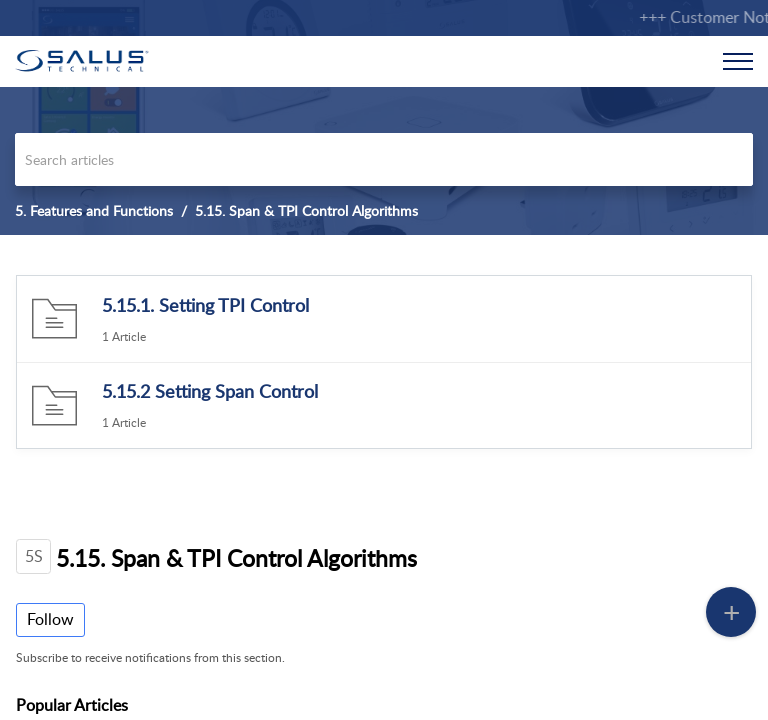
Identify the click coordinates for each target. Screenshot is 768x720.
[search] (384, 159)
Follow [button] (50, 619)
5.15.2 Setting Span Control (210, 391)
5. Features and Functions (94, 210)
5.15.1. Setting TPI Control (205, 305)
